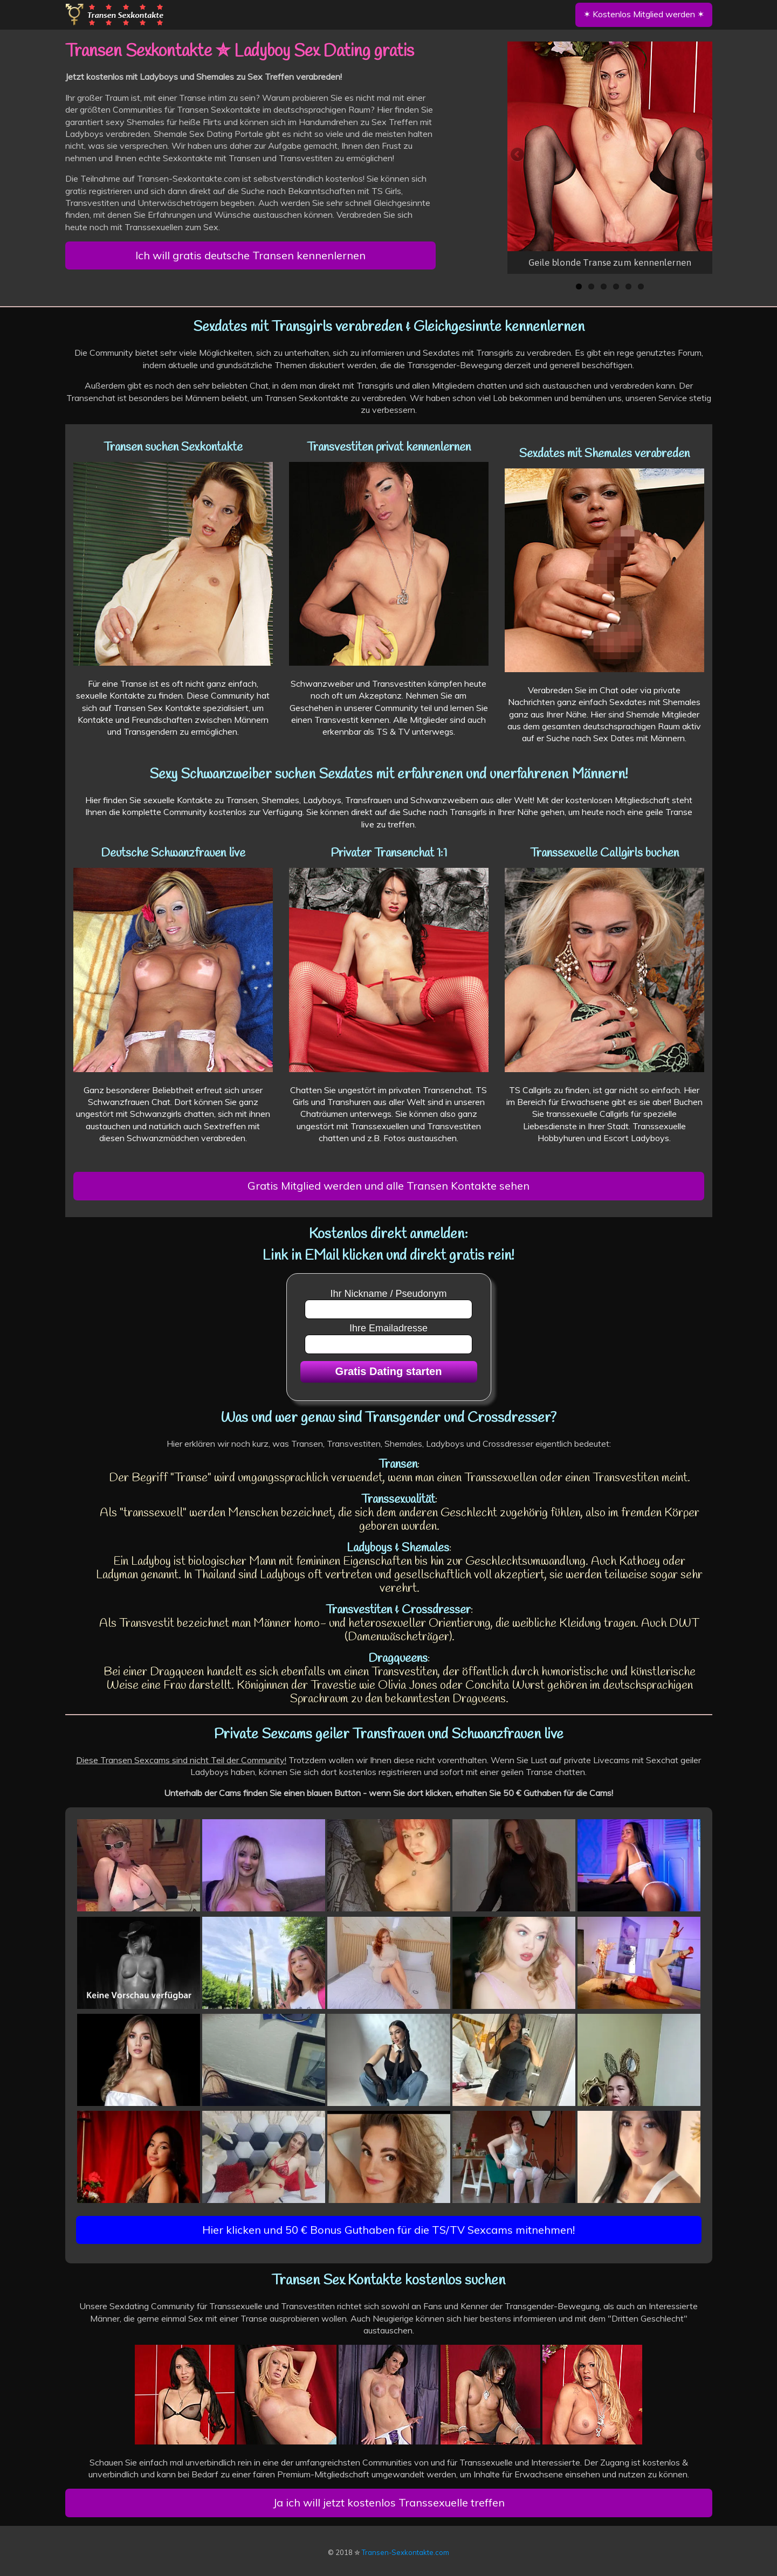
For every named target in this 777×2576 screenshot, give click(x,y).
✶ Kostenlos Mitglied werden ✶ (643, 14)
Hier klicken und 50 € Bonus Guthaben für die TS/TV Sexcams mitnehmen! (388, 2229)
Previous (518, 155)
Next (701, 155)
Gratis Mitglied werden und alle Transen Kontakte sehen (388, 1185)
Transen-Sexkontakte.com (405, 2552)
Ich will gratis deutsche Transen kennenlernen (250, 255)
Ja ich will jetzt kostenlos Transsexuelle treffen (389, 2502)
